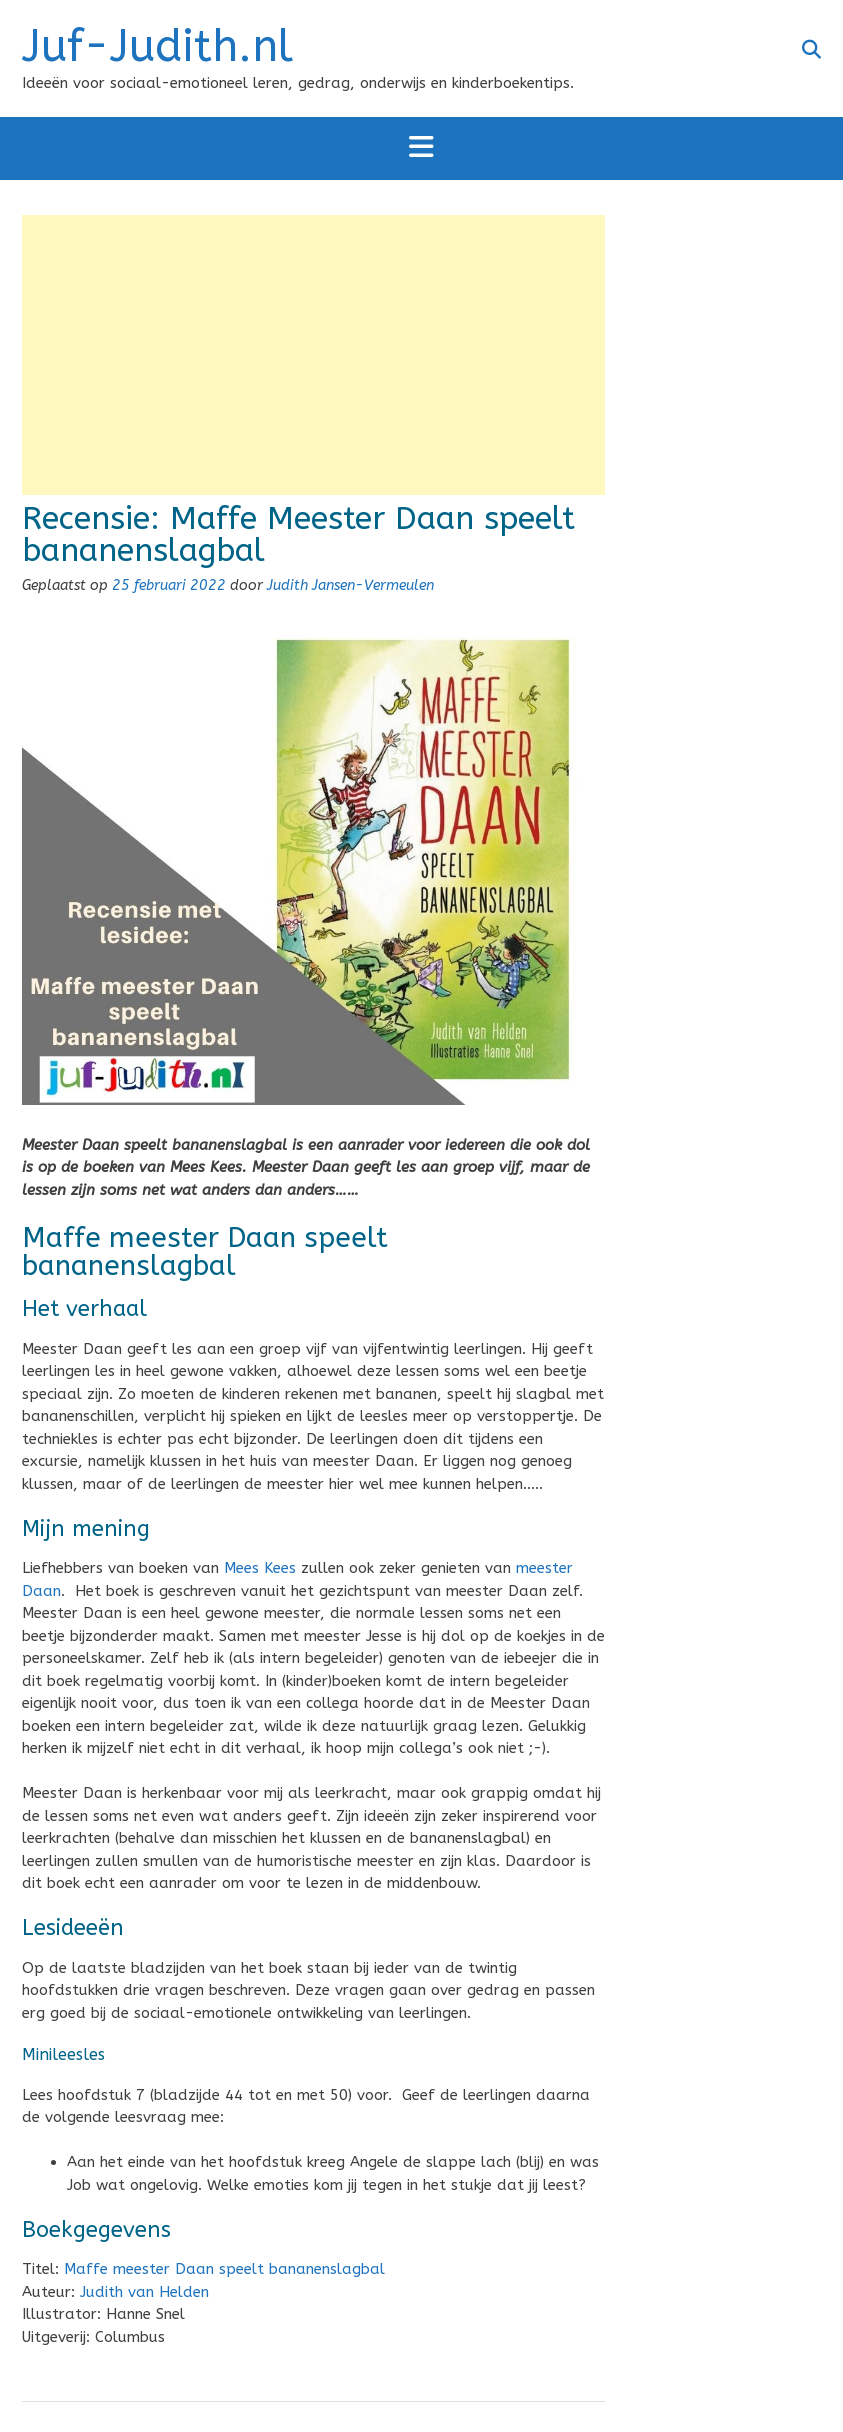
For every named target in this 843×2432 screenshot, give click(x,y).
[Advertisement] (313, 355)
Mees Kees (260, 1568)
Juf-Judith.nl (157, 47)
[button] (421, 148)
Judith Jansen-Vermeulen (350, 585)
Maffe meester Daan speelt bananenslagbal (224, 2269)
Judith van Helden (144, 2292)
